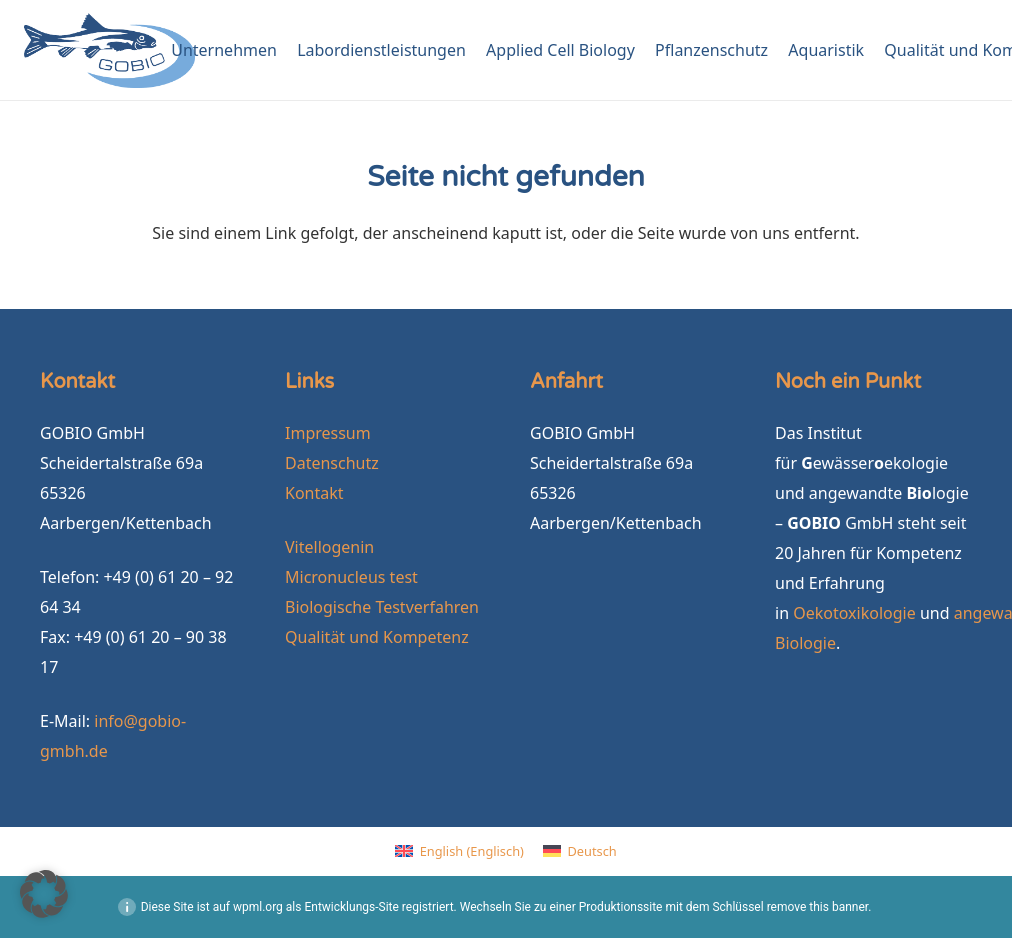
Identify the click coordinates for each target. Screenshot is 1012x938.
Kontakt (314, 493)
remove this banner (818, 907)
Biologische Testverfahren (382, 607)
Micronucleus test (351, 577)
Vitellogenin (329, 547)
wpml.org (258, 907)
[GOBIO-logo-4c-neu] (109, 50)
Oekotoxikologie (854, 613)
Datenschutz (332, 463)
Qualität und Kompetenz (377, 637)
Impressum (328, 433)
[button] (44, 894)
